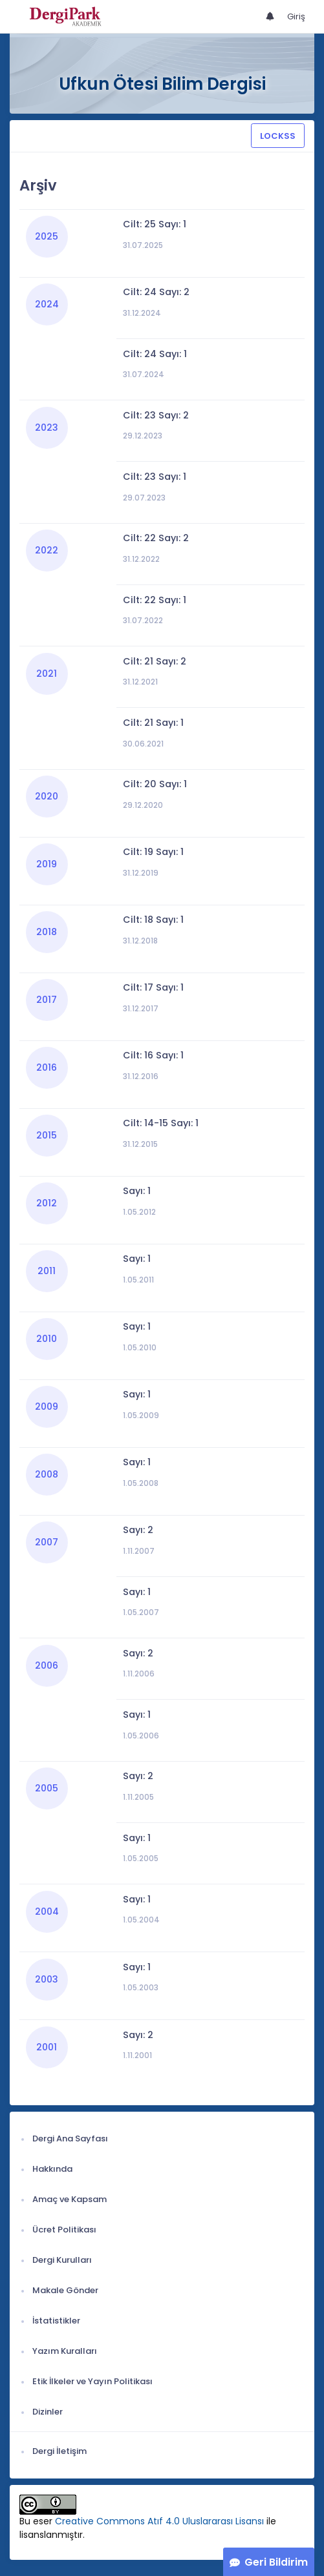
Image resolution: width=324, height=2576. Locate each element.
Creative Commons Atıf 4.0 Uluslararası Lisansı (159, 2521)
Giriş (296, 16)
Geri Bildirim (276, 2562)
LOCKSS (278, 136)
